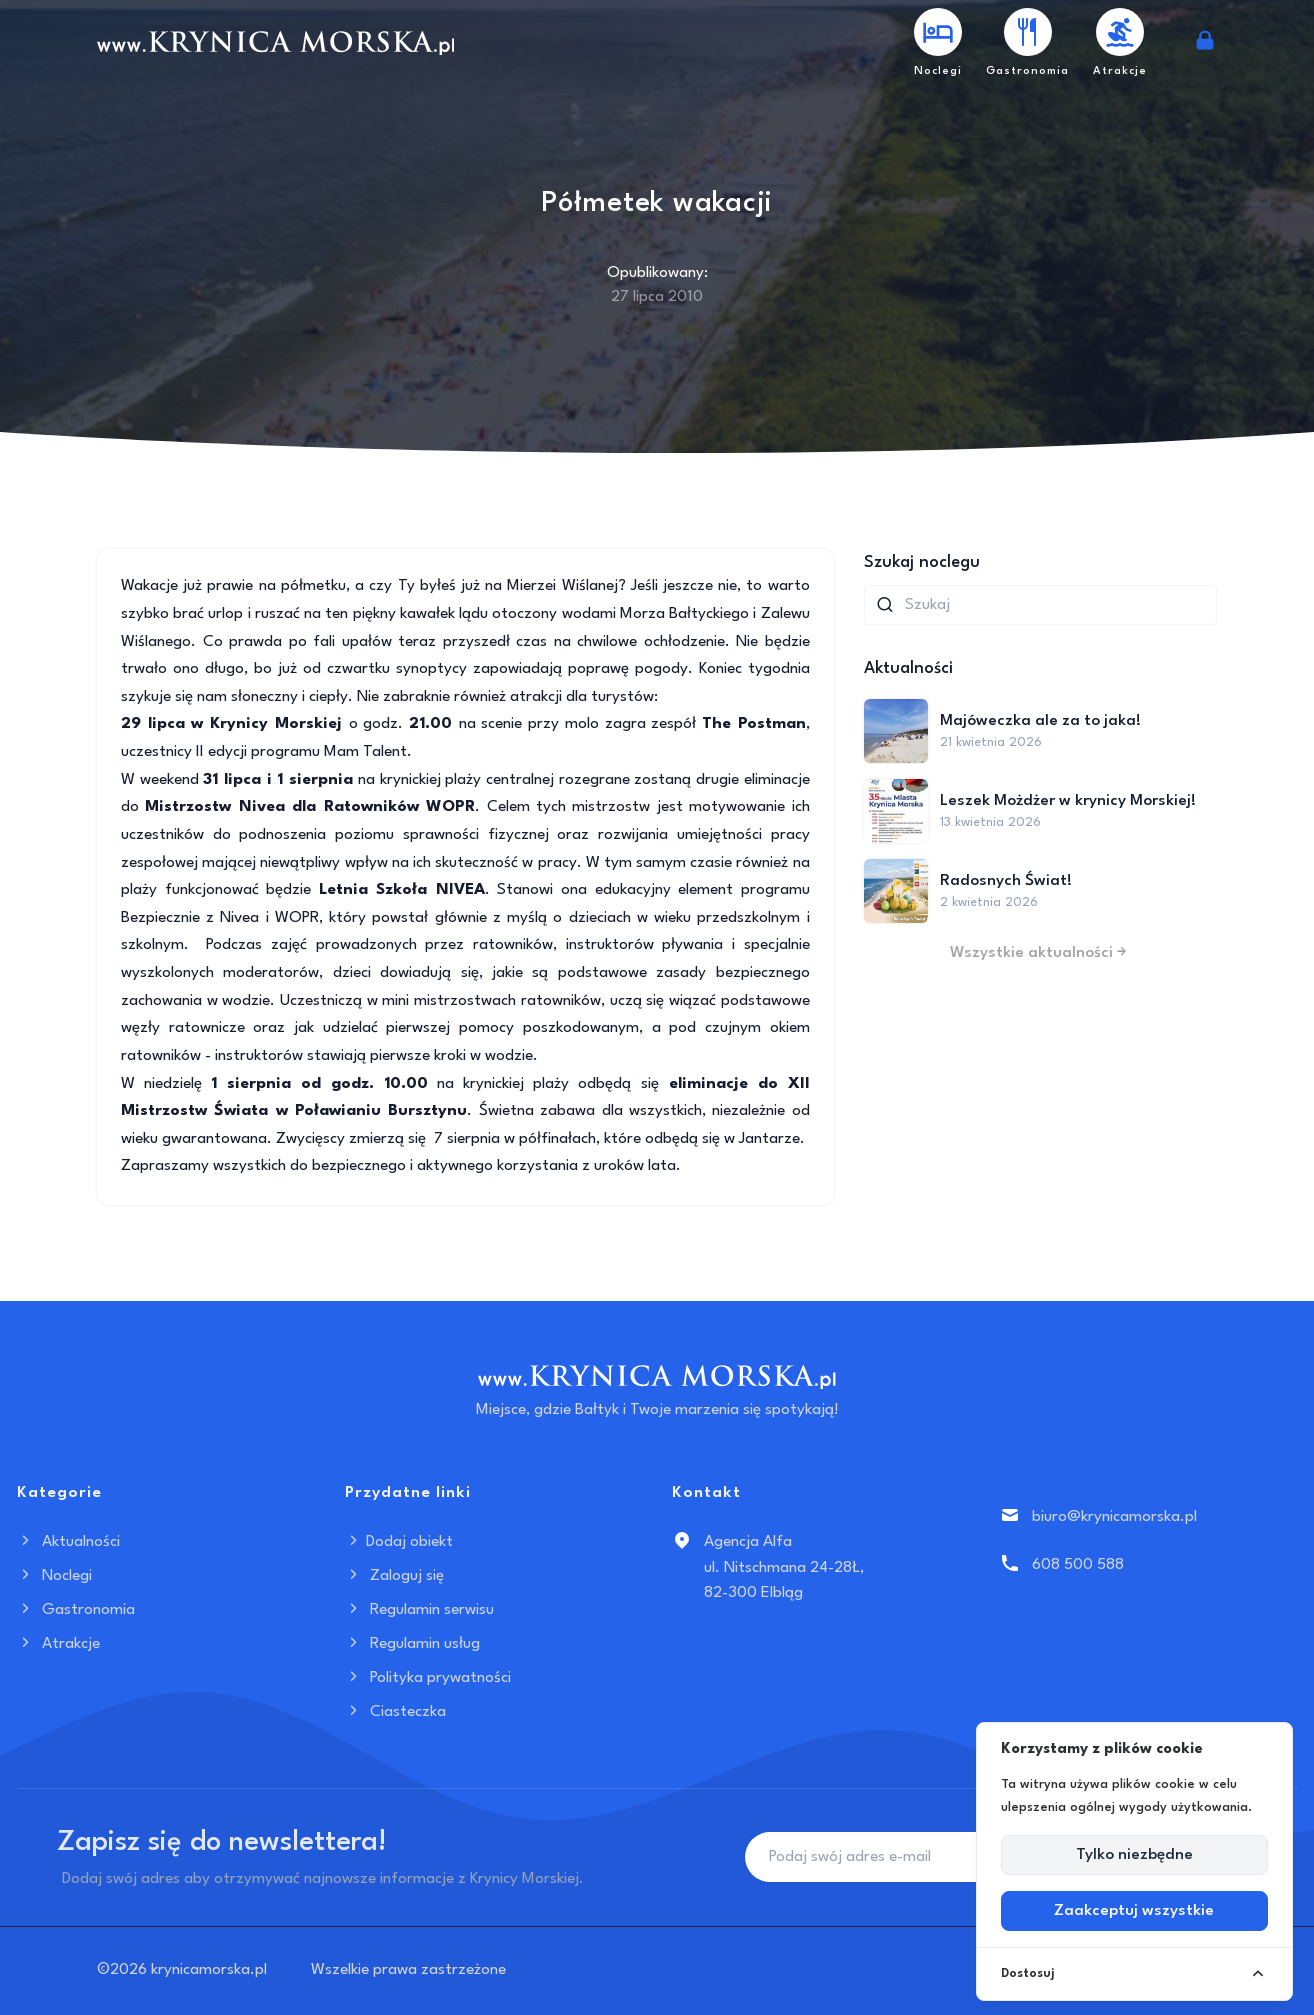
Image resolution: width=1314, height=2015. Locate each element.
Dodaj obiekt (399, 1542)
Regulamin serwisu (419, 1610)
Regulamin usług (412, 1644)
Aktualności (68, 1542)
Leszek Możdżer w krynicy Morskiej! (1068, 801)
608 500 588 (1078, 1565)
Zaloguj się (394, 1576)
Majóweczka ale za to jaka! (1040, 721)
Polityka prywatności (428, 1678)
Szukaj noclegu (922, 562)
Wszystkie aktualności (1040, 953)
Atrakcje (58, 1644)
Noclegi (54, 1576)
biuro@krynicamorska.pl (1114, 1517)
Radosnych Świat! (1006, 881)
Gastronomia (76, 1610)
